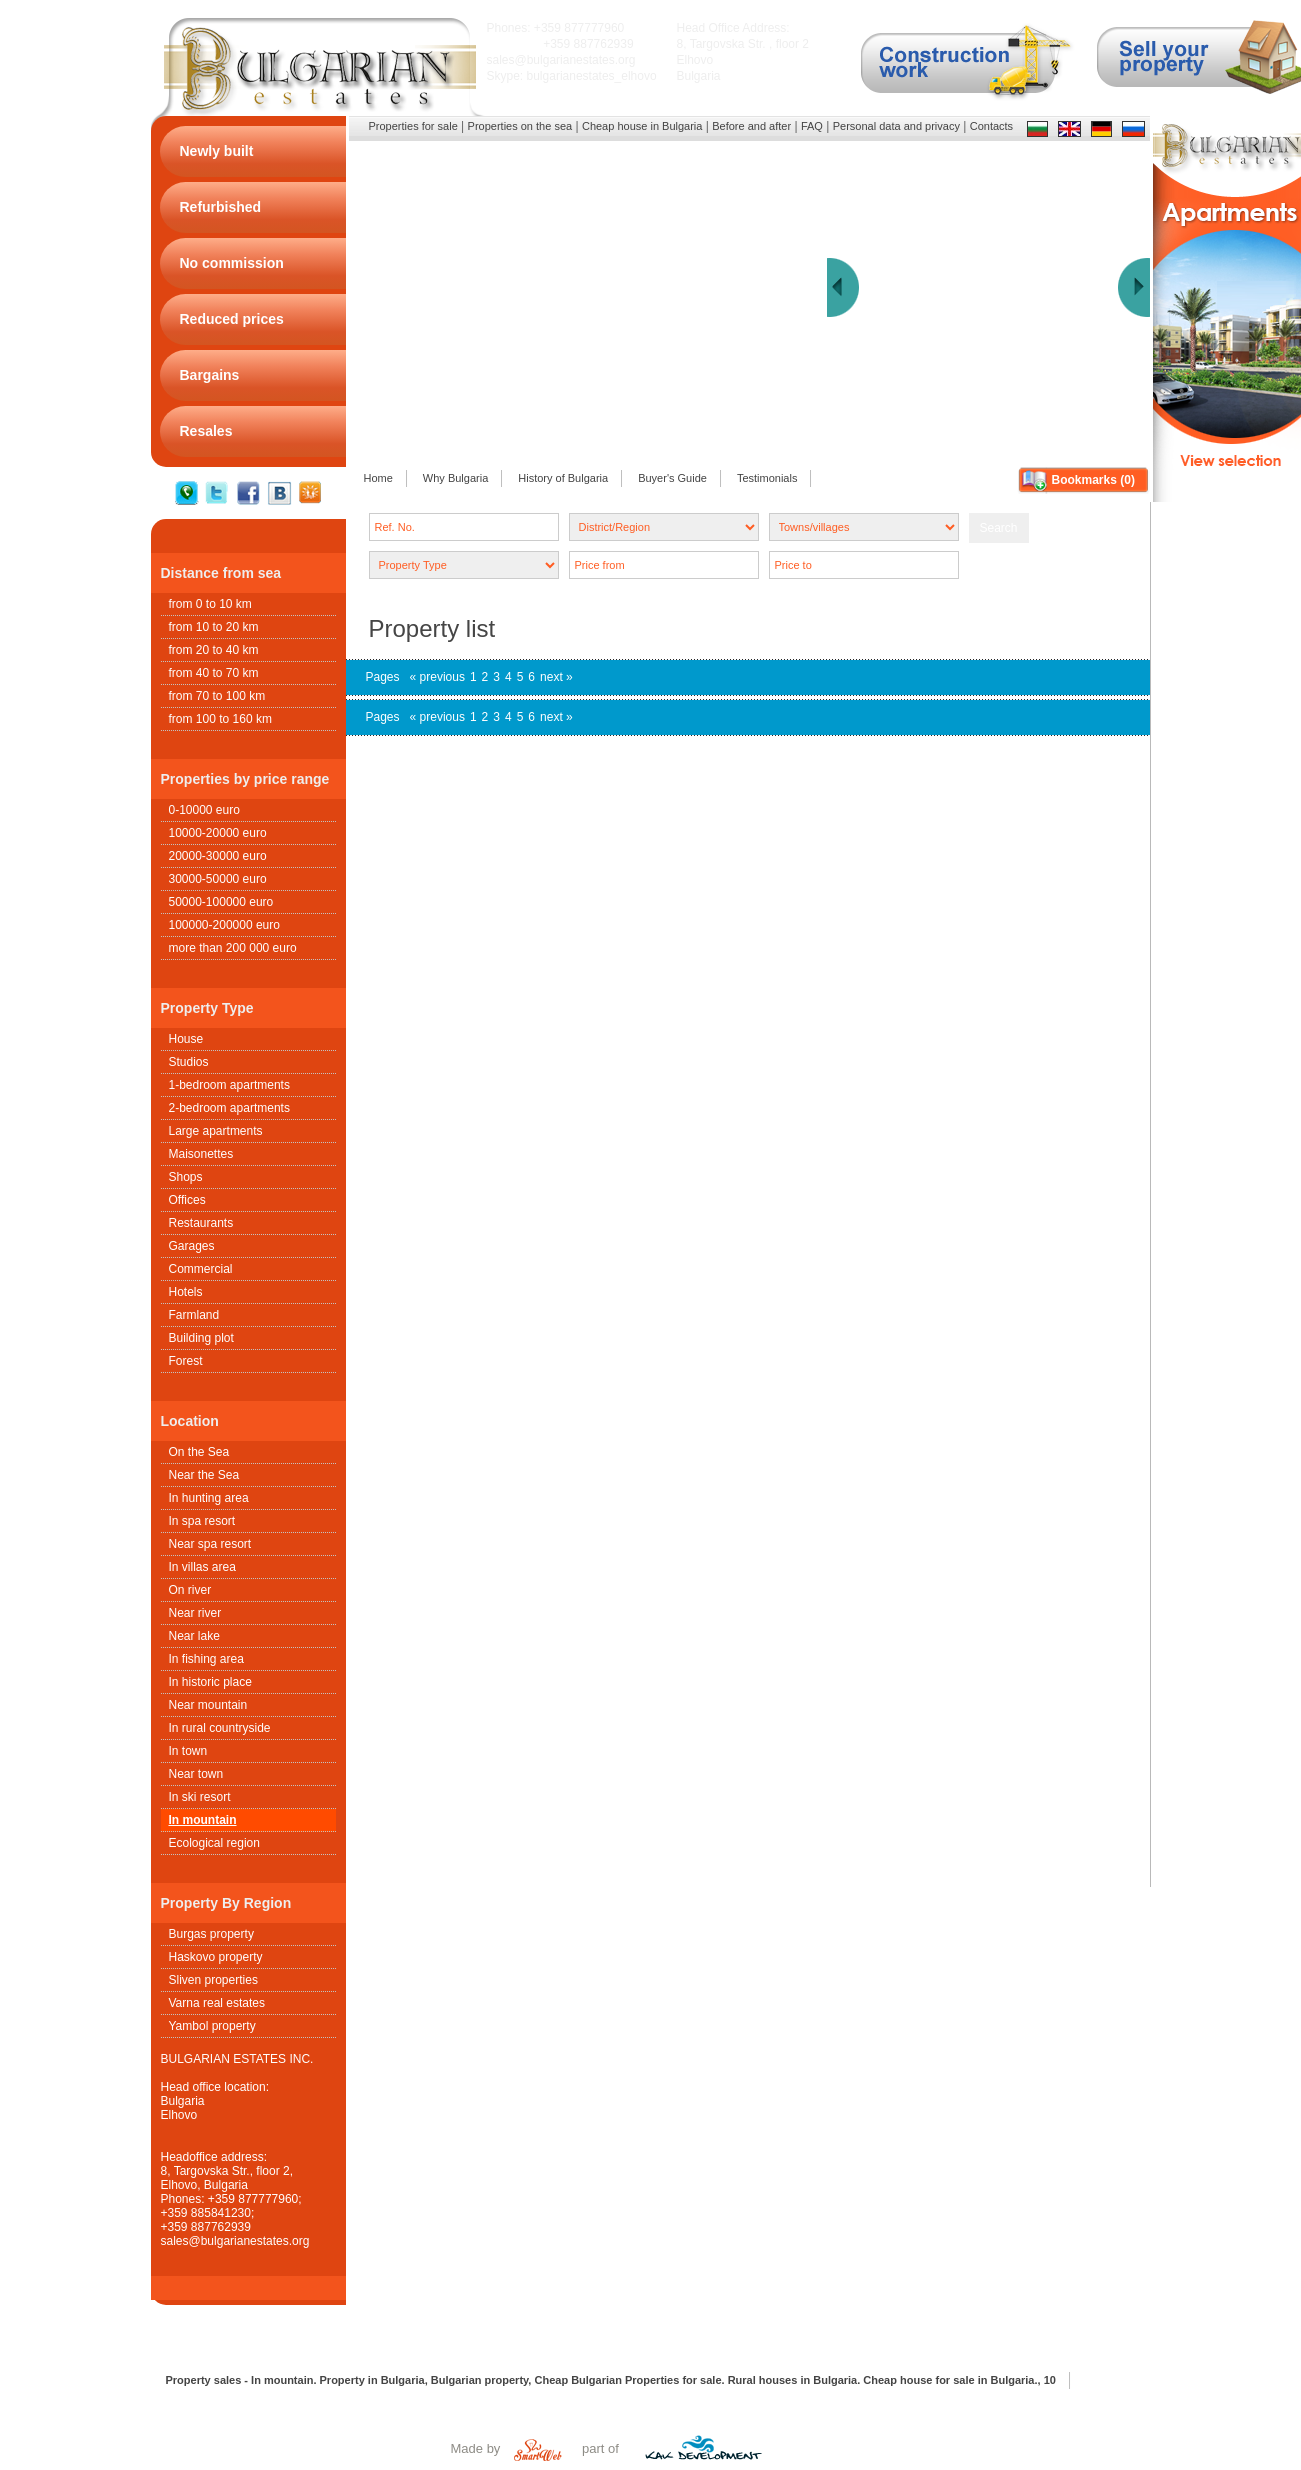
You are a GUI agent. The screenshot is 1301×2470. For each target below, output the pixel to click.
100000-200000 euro (224, 925)
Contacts (991, 126)
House (186, 1039)
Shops (186, 1177)
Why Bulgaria (455, 478)
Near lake (194, 1636)
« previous (437, 677)
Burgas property (211, 1934)
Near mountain (208, 1705)
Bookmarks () (1093, 480)
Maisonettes (201, 1154)
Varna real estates (217, 2003)
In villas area (202, 1567)
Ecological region (214, 1843)
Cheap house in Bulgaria (642, 126)
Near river (195, 1613)
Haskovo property (216, 1957)
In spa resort (202, 1521)
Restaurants (201, 1223)
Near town (196, 1774)
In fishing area (206, 1659)
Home (378, 478)
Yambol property (212, 2026)
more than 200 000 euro (233, 948)
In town (188, 1751)
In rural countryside (220, 1728)
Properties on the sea (520, 126)
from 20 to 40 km (214, 650)
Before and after (751, 126)
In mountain (203, 1820)
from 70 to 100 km (217, 696)
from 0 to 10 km (210, 604)
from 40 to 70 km (214, 673)
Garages (192, 1246)
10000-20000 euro (218, 833)
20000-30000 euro (218, 856)
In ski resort (200, 1797)
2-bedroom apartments (229, 1108)
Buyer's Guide (672, 478)
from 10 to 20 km (214, 627)
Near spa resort (210, 1544)
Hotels (186, 1292)
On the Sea (199, 1452)
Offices (187, 1200)
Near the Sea (204, 1475)
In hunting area (209, 1498)
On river (190, 1590)
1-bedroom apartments (229, 1085)
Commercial (201, 1269)
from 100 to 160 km (220, 719)
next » (556, 677)
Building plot (201, 1338)
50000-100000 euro (221, 902)
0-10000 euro (204, 810)
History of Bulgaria (563, 478)
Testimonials (767, 478)
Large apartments (216, 1131)
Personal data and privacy (896, 126)
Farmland (194, 1315)
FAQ (812, 126)
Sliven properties (213, 1980)
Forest (186, 1361)
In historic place (210, 1682)
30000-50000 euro (218, 879)
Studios (189, 1062)
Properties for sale (413, 126)
